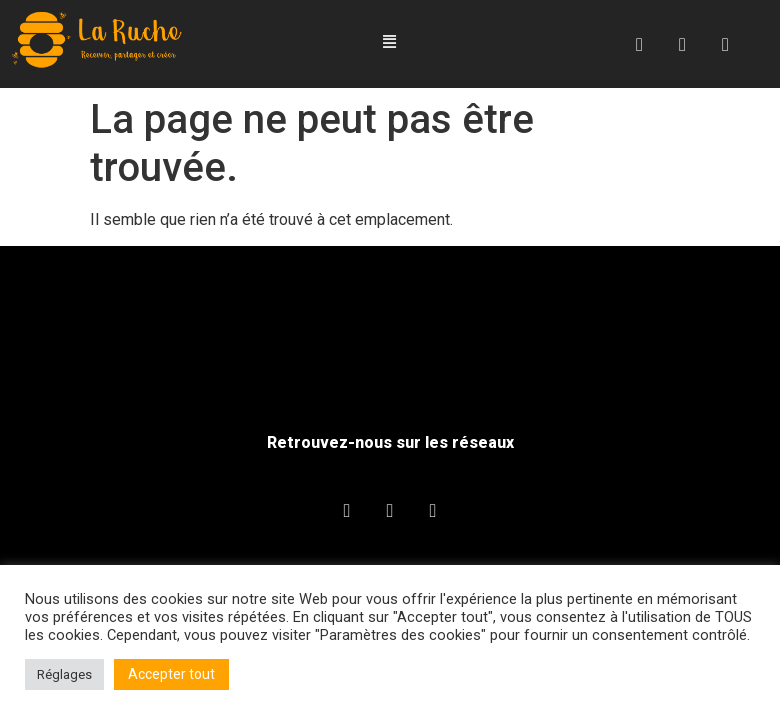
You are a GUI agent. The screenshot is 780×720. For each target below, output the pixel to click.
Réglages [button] (64, 674)
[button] (390, 42)
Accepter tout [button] (171, 674)
